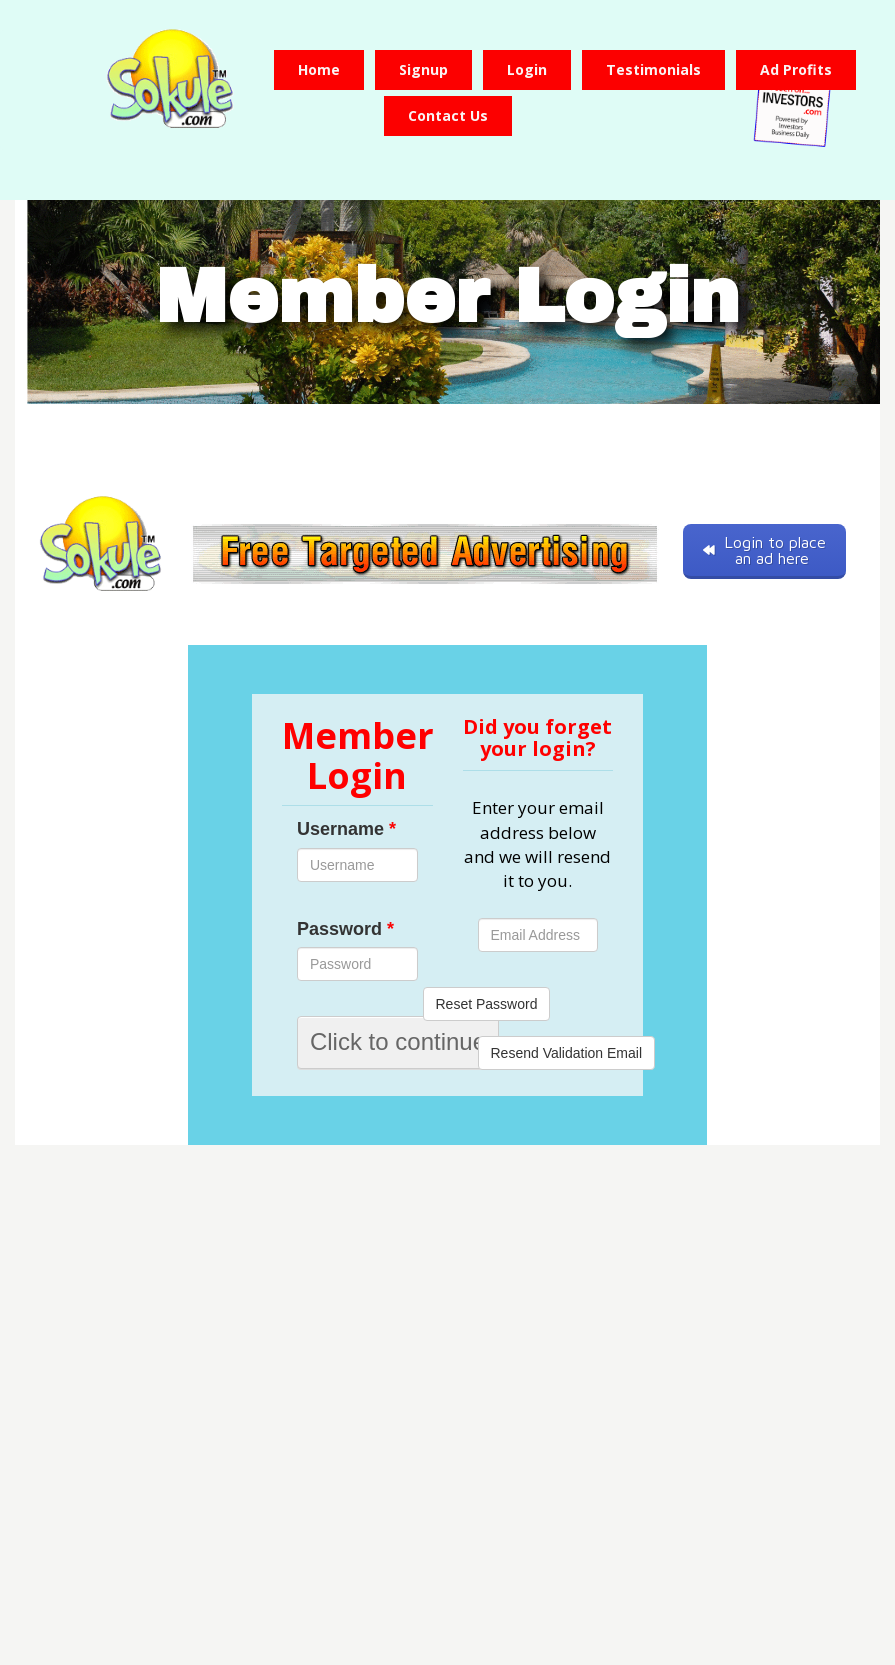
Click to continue (398, 1041)
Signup (423, 69)
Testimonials (653, 69)
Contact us (448, 115)
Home (319, 69)
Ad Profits (796, 69)
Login (527, 69)
